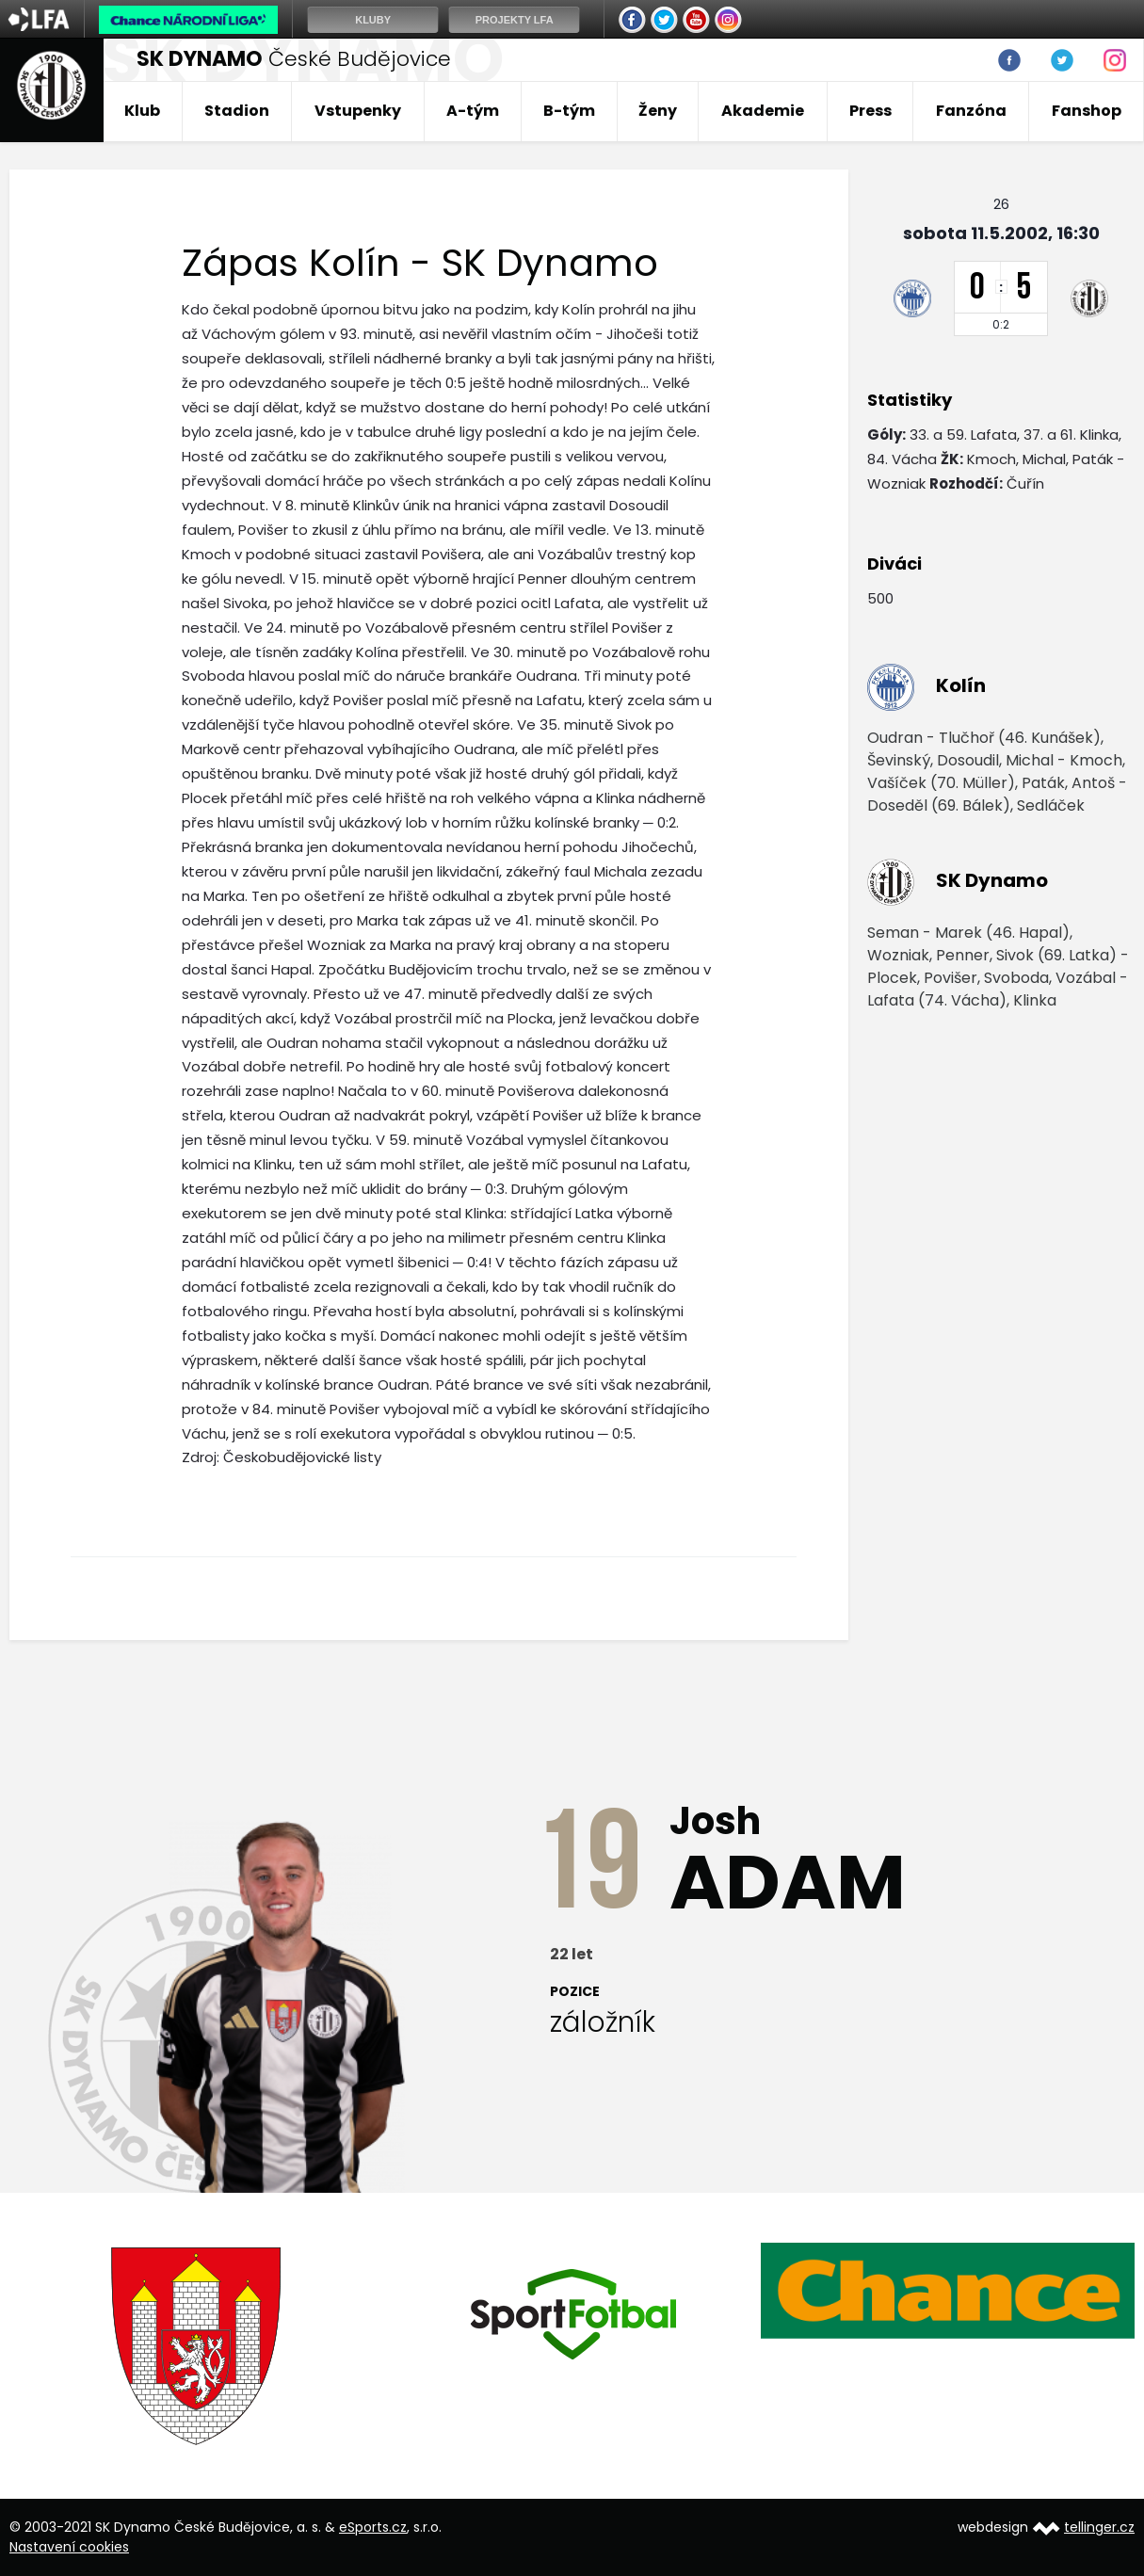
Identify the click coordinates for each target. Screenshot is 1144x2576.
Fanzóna (971, 110)
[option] (197, 2346)
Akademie (762, 110)
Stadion (236, 110)
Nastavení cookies (69, 2546)
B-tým (569, 110)
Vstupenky (357, 110)
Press (870, 110)
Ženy (657, 110)
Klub (142, 110)
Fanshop (1086, 110)
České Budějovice (294, 58)
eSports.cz (373, 2527)
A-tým (472, 110)
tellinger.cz (1099, 2527)
